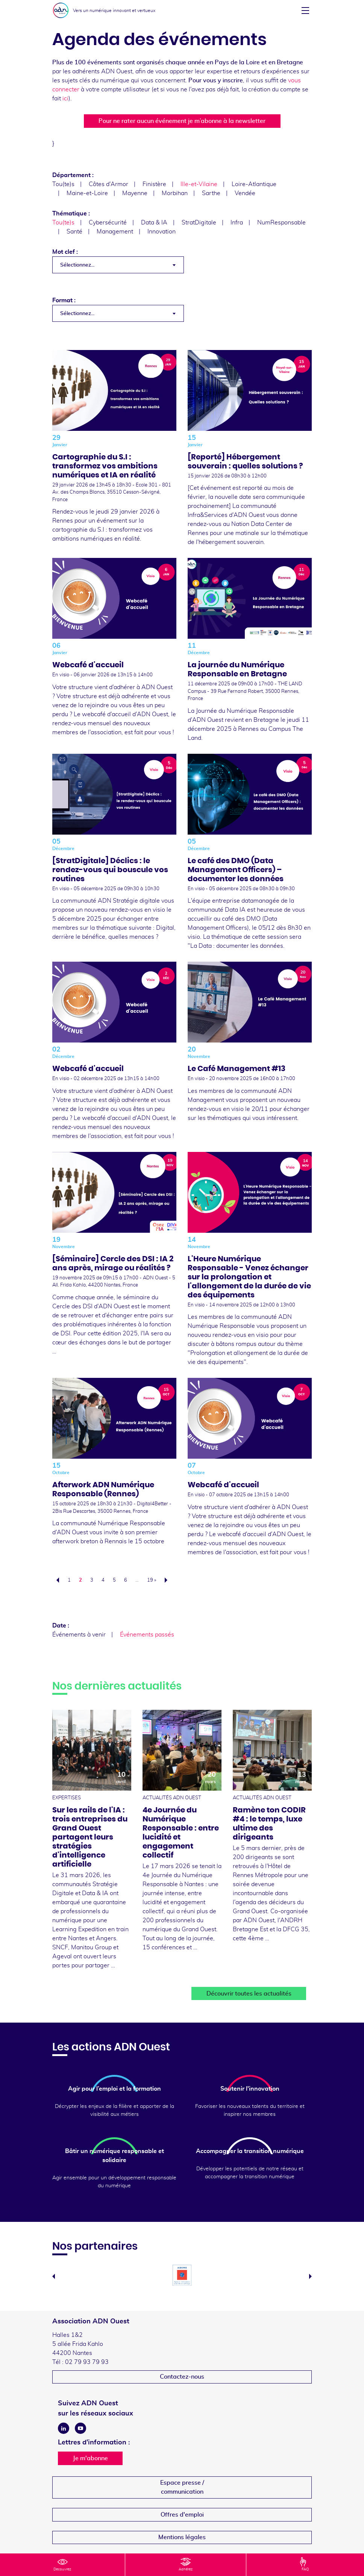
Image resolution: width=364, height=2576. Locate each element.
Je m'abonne (90, 2458)
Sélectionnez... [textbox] (77, 265)
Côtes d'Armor (108, 184)
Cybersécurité (108, 223)
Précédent (55, 1580)
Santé (74, 232)
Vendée (245, 193)
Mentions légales (182, 2537)
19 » (151, 1580)
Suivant (168, 1580)
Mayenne (134, 193)
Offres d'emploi (182, 2515)
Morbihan (175, 193)
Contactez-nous (182, 2377)
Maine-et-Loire (87, 193)
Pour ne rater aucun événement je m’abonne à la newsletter (182, 121)
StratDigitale (199, 223)
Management (115, 232)
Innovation (161, 232)
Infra (237, 223)
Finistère (154, 184)
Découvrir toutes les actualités (248, 1994)
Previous (53, 2276)
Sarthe (211, 193)
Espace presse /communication (182, 2487)
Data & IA (154, 223)
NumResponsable (281, 223)
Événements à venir (79, 1635)
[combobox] (118, 264)
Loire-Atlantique (254, 184)
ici (65, 98)
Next (310, 2276)
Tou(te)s (63, 184)
